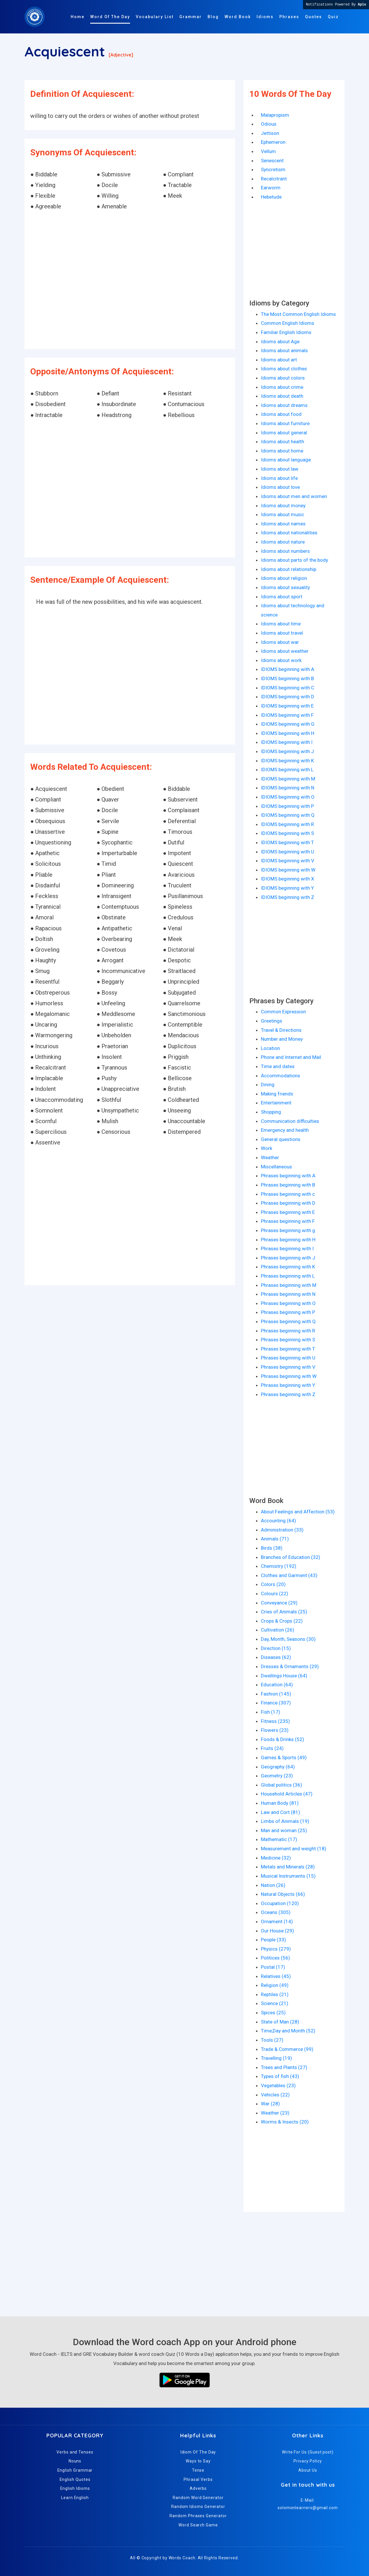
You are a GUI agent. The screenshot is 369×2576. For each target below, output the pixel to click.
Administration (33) (282, 1530)
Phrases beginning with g (288, 1230)
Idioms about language (286, 460)
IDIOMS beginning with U (287, 852)
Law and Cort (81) (280, 1812)
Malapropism (275, 115)
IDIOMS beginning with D (287, 696)
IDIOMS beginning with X (287, 879)
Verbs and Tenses (75, 2452)
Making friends (277, 1094)
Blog (213, 16)
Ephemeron (273, 142)
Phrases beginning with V (288, 1367)
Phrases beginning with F (288, 1221)
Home (77, 16)
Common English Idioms (287, 323)
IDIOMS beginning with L (287, 769)
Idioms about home (282, 451)
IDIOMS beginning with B (287, 678)
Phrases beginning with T (288, 1349)
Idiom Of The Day (198, 2452)
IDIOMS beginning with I (286, 742)
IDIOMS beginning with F (287, 715)
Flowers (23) (275, 1730)
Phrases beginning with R (288, 1331)
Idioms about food (281, 414)
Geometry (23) (277, 1776)
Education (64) (277, 1684)
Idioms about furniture (285, 423)
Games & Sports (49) (284, 1757)
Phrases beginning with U (288, 1358)
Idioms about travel (282, 633)
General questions (280, 1139)
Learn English (75, 2497)
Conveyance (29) (279, 1603)
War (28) (270, 2104)
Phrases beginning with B (288, 1185)
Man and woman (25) (284, 1830)
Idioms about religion (284, 578)
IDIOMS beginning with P (287, 806)
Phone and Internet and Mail (291, 1057)
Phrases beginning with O (288, 1303)
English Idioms (75, 2488)
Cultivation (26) (277, 1630)
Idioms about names (283, 524)
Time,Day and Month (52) (288, 2031)
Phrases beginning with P (288, 1312)
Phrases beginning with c (288, 1194)
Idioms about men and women (294, 496)
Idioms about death (282, 396)
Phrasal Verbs (198, 2479)
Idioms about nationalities (289, 532)
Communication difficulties (290, 1121)
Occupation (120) (280, 1903)
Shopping (271, 1112)
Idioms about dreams (284, 405)
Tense (198, 2470)
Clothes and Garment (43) (289, 1575)
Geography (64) (278, 1767)
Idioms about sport (281, 596)
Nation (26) (273, 1885)
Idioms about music (282, 514)
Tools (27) (272, 2040)
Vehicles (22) (275, 2095)
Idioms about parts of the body (294, 560)
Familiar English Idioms (286, 332)
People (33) (273, 1940)
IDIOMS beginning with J (287, 751)
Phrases (289, 16)
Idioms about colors (283, 378)
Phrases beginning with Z (288, 1394)
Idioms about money (283, 505)
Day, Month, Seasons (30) (288, 1639)
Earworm (270, 188)
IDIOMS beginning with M (288, 779)
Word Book (238, 16)
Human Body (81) (280, 1803)
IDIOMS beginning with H (287, 733)
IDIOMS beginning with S (287, 833)
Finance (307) (276, 1703)
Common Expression (283, 1011)
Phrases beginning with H (288, 1239)
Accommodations (280, 1075)
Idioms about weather (284, 651)
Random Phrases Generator (198, 2515)
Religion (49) (275, 1985)
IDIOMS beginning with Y (287, 888)
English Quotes (75, 2479)
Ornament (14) (277, 1921)
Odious (268, 124)
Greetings (271, 1021)
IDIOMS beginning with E (287, 706)
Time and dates (278, 1066)
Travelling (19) (276, 2058)
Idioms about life (279, 478)
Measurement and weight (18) (293, 1848)
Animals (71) (275, 1539)
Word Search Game (198, 2525)
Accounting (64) (278, 1520)
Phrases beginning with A (288, 1175)
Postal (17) (273, 1967)
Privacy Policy (307, 2461)
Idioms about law (279, 469)
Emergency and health (285, 1130)
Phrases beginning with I (287, 1248)
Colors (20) (273, 1584)
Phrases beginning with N (288, 1294)
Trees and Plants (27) (284, 2067)
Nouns (75, 2461)
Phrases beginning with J (288, 1258)
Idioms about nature (283, 542)
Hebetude (271, 197)
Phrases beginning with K (288, 1267)
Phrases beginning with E (288, 1212)
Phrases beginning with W (289, 1376)
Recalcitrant (274, 179)
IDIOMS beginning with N (287, 788)
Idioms (265, 16)
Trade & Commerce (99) (287, 2049)
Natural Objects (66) (283, 1894)
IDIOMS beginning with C (287, 688)
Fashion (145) (276, 1694)
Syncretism (273, 169)
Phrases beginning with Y (288, 1385)
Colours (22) (274, 1593)
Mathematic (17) (279, 1839)
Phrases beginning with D (288, 1203)
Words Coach (182, 2558)
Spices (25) (273, 2012)
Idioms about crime (282, 387)
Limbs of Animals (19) (285, 1821)
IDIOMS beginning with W (288, 870)
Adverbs (198, 2488)
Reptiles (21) (275, 1994)
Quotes (313, 16)
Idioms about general (284, 432)
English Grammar (75, 2470)
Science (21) (274, 2003)
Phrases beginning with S (288, 1339)
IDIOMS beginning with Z (287, 897)
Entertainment (276, 1103)
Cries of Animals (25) (284, 1612)
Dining (267, 1084)
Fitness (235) (275, 1721)
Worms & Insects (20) (285, 2122)
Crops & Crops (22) (282, 1621)
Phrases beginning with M (288, 1285)
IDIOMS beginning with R (287, 824)
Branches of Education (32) (290, 1557)
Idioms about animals (284, 350)
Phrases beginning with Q (288, 1321)
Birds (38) (272, 1548)
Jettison (270, 133)
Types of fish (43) (280, 2076)
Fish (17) (270, 1712)
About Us (307, 2470)
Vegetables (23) (278, 2085)
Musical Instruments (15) (288, 1876)
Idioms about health (282, 441)
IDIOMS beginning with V (287, 860)
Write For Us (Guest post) (308, 2452)
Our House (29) (277, 1931)
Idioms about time (281, 624)
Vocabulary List (155, 16)
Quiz (333, 16)
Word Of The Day (110, 16)
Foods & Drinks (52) (282, 1739)
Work (266, 1148)
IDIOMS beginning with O (288, 797)
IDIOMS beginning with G (288, 724)
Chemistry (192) (278, 1566)
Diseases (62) (276, 1657)
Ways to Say (198, 2461)
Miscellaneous (276, 1167)
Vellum (268, 151)
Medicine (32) (276, 1858)
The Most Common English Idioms (298, 314)
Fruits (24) (272, 1748)
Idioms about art (279, 360)
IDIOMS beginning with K (287, 760)
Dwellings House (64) (284, 1676)
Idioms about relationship (288, 569)
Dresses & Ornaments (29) (290, 1666)
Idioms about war (280, 642)
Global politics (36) (281, 1785)
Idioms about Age (280, 341)
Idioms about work (281, 660)
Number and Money (282, 1039)
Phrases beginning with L (288, 1276)
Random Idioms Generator (198, 2506)
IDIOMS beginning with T (287, 842)
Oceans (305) (276, 1912)
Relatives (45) (276, 1976)
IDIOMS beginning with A (287, 669)
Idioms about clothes (284, 368)
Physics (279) (276, 1949)
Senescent (272, 160)
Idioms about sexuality (285, 587)
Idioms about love (280, 487)
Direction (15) (276, 1648)
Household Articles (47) (286, 1794)
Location (270, 1048)
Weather (270, 1157)
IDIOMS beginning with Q (288, 815)
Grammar (190, 16)
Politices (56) (275, 1958)
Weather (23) (275, 2113)
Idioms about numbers (285, 551)
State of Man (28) (280, 2022)
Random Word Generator (198, 2497)
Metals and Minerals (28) (288, 1867)
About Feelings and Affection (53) (298, 1512)
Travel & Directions (281, 1030)
